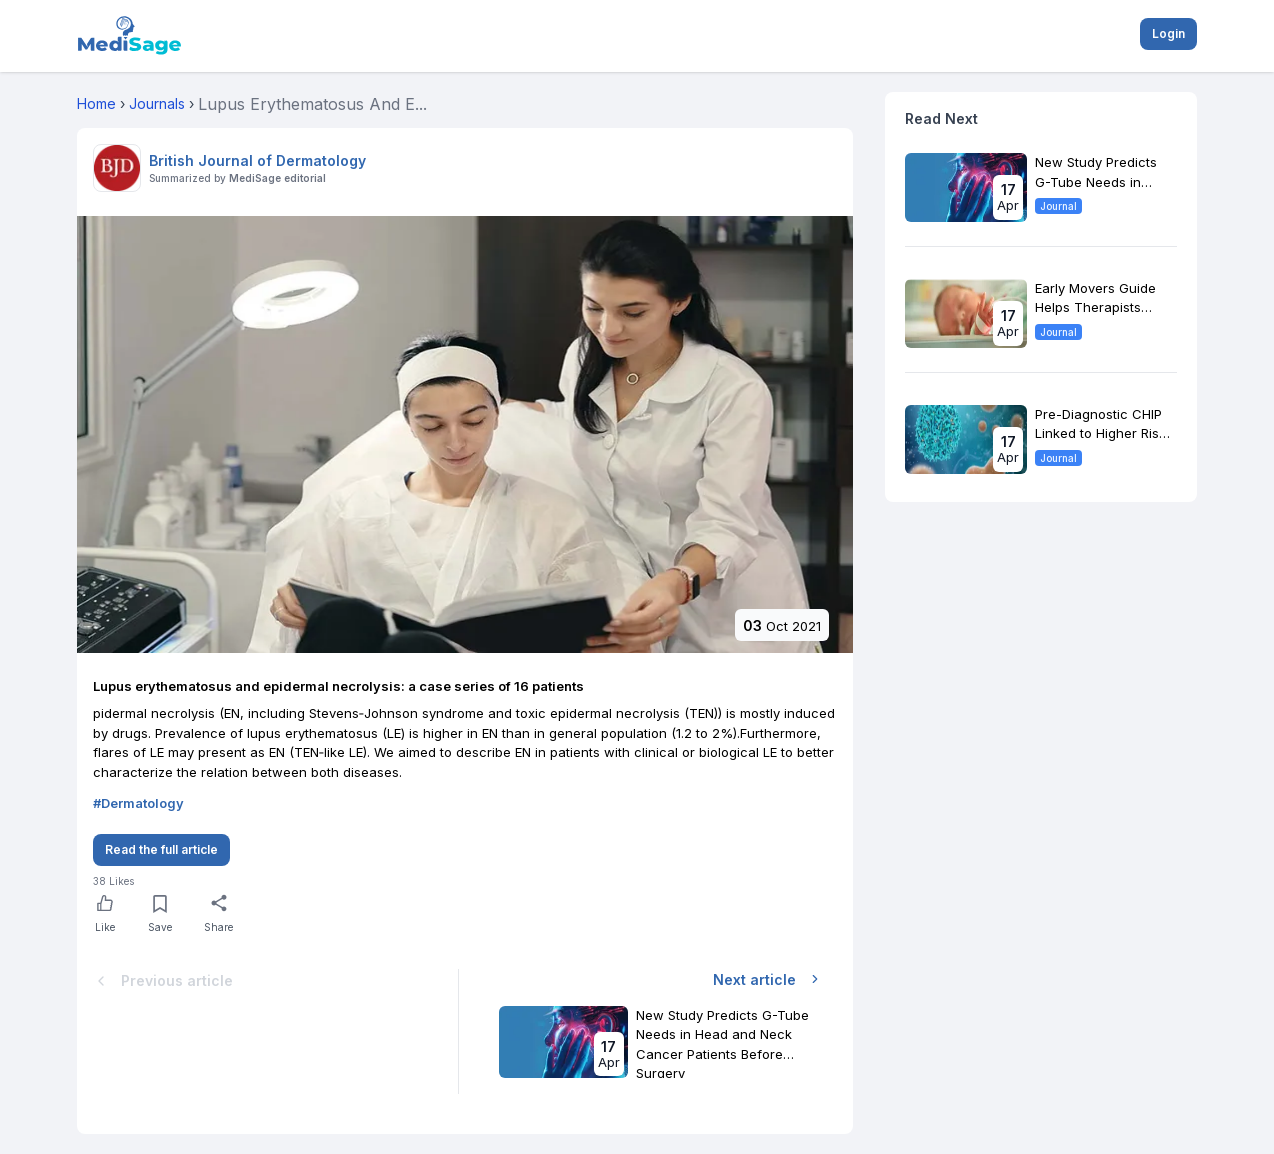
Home (96, 103)
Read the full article (161, 849)
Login (1168, 33)
